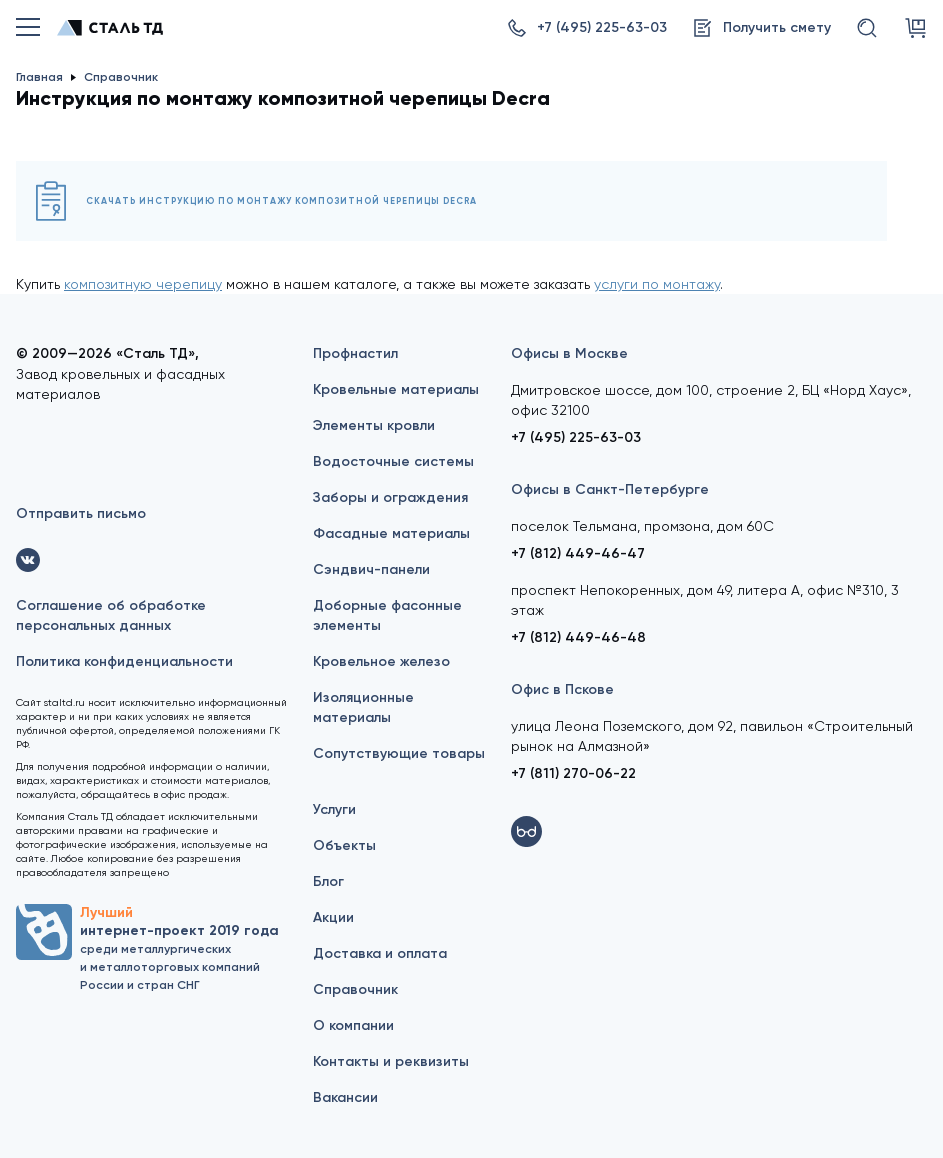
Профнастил (355, 353)
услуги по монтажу (657, 284)
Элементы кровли (374, 425)
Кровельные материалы (396, 389)
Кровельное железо (381, 661)
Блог (328, 881)
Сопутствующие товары (399, 753)
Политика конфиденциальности (124, 661)
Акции (333, 917)
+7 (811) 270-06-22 (573, 773)
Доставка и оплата (380, 953)
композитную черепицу (143, 284)
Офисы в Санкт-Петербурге (610, 489)
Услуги (334, 809)
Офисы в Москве (569, 353)
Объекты (344, 845)
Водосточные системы (393, 461)
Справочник (355, 989)
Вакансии (345, 1097)
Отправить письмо (81, 513)
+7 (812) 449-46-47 (578, 553)
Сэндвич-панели (371, 569)
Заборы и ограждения (390, 497)
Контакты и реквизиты (391, 1061)
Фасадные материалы (391, 533)
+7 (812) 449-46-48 (578, 637)
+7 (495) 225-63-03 (576, 437)
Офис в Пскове (562, 689)
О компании (353, 1025)
